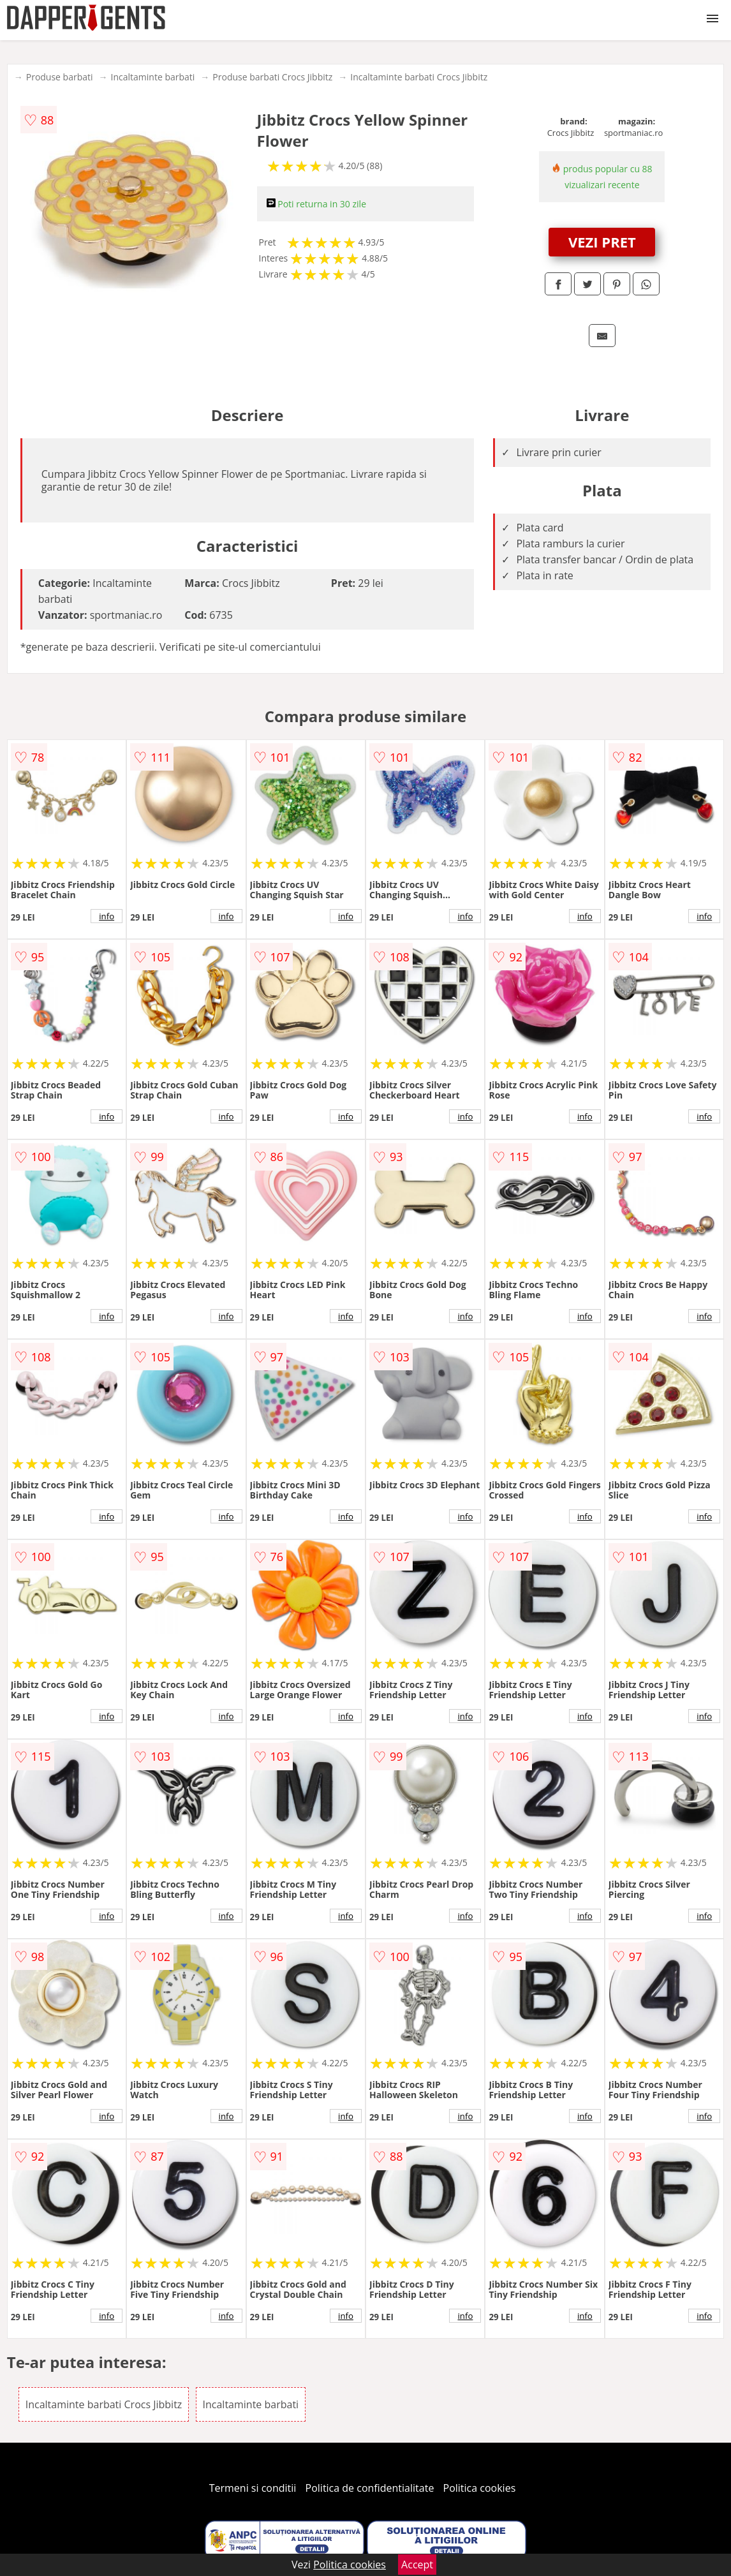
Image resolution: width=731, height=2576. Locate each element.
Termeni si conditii (253, 2488)
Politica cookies (479, 2488)
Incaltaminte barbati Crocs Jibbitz (418, 77)
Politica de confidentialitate (370, 2488)
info (106, 916)
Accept (417, 2564)
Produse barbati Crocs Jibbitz (272, 77)
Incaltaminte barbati (153, 77)
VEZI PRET (602, 241)
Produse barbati (59, 77)
